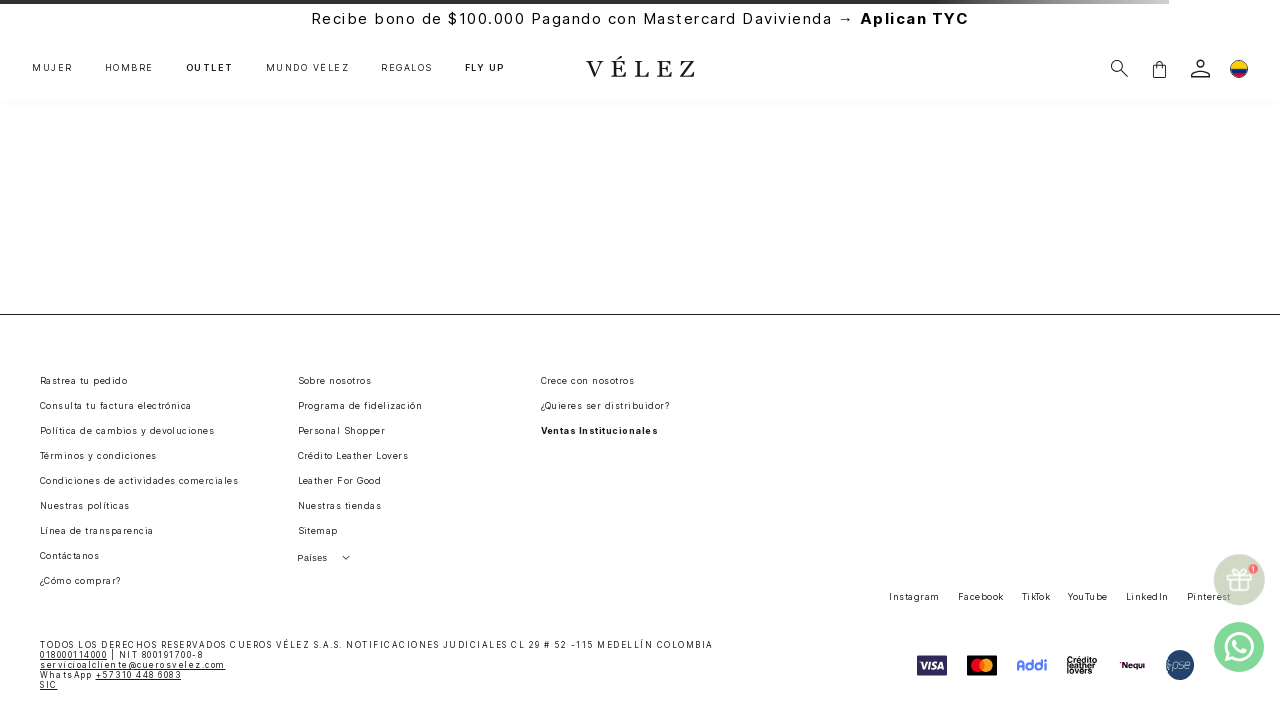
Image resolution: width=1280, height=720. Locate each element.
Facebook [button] (981, 596)
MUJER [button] (52, 68)
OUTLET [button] (210, 68)
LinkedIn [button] (1147, 596)
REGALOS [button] (407, 68)
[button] (1159, 68)
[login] (1200, 68)
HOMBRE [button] (129, 68)
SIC (49, 685)
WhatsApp (110, 675)
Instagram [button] (914, 596)
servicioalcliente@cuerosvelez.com (133, 665)
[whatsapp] (1239, 647)
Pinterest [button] (1209, 596)
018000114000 (73, 655)
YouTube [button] (1087, 596)
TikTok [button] (1036, 596)
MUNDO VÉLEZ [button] (308, 68)
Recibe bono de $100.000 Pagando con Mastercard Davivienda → (640, 18)
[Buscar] (1119, 68)
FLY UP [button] (485, 68)
